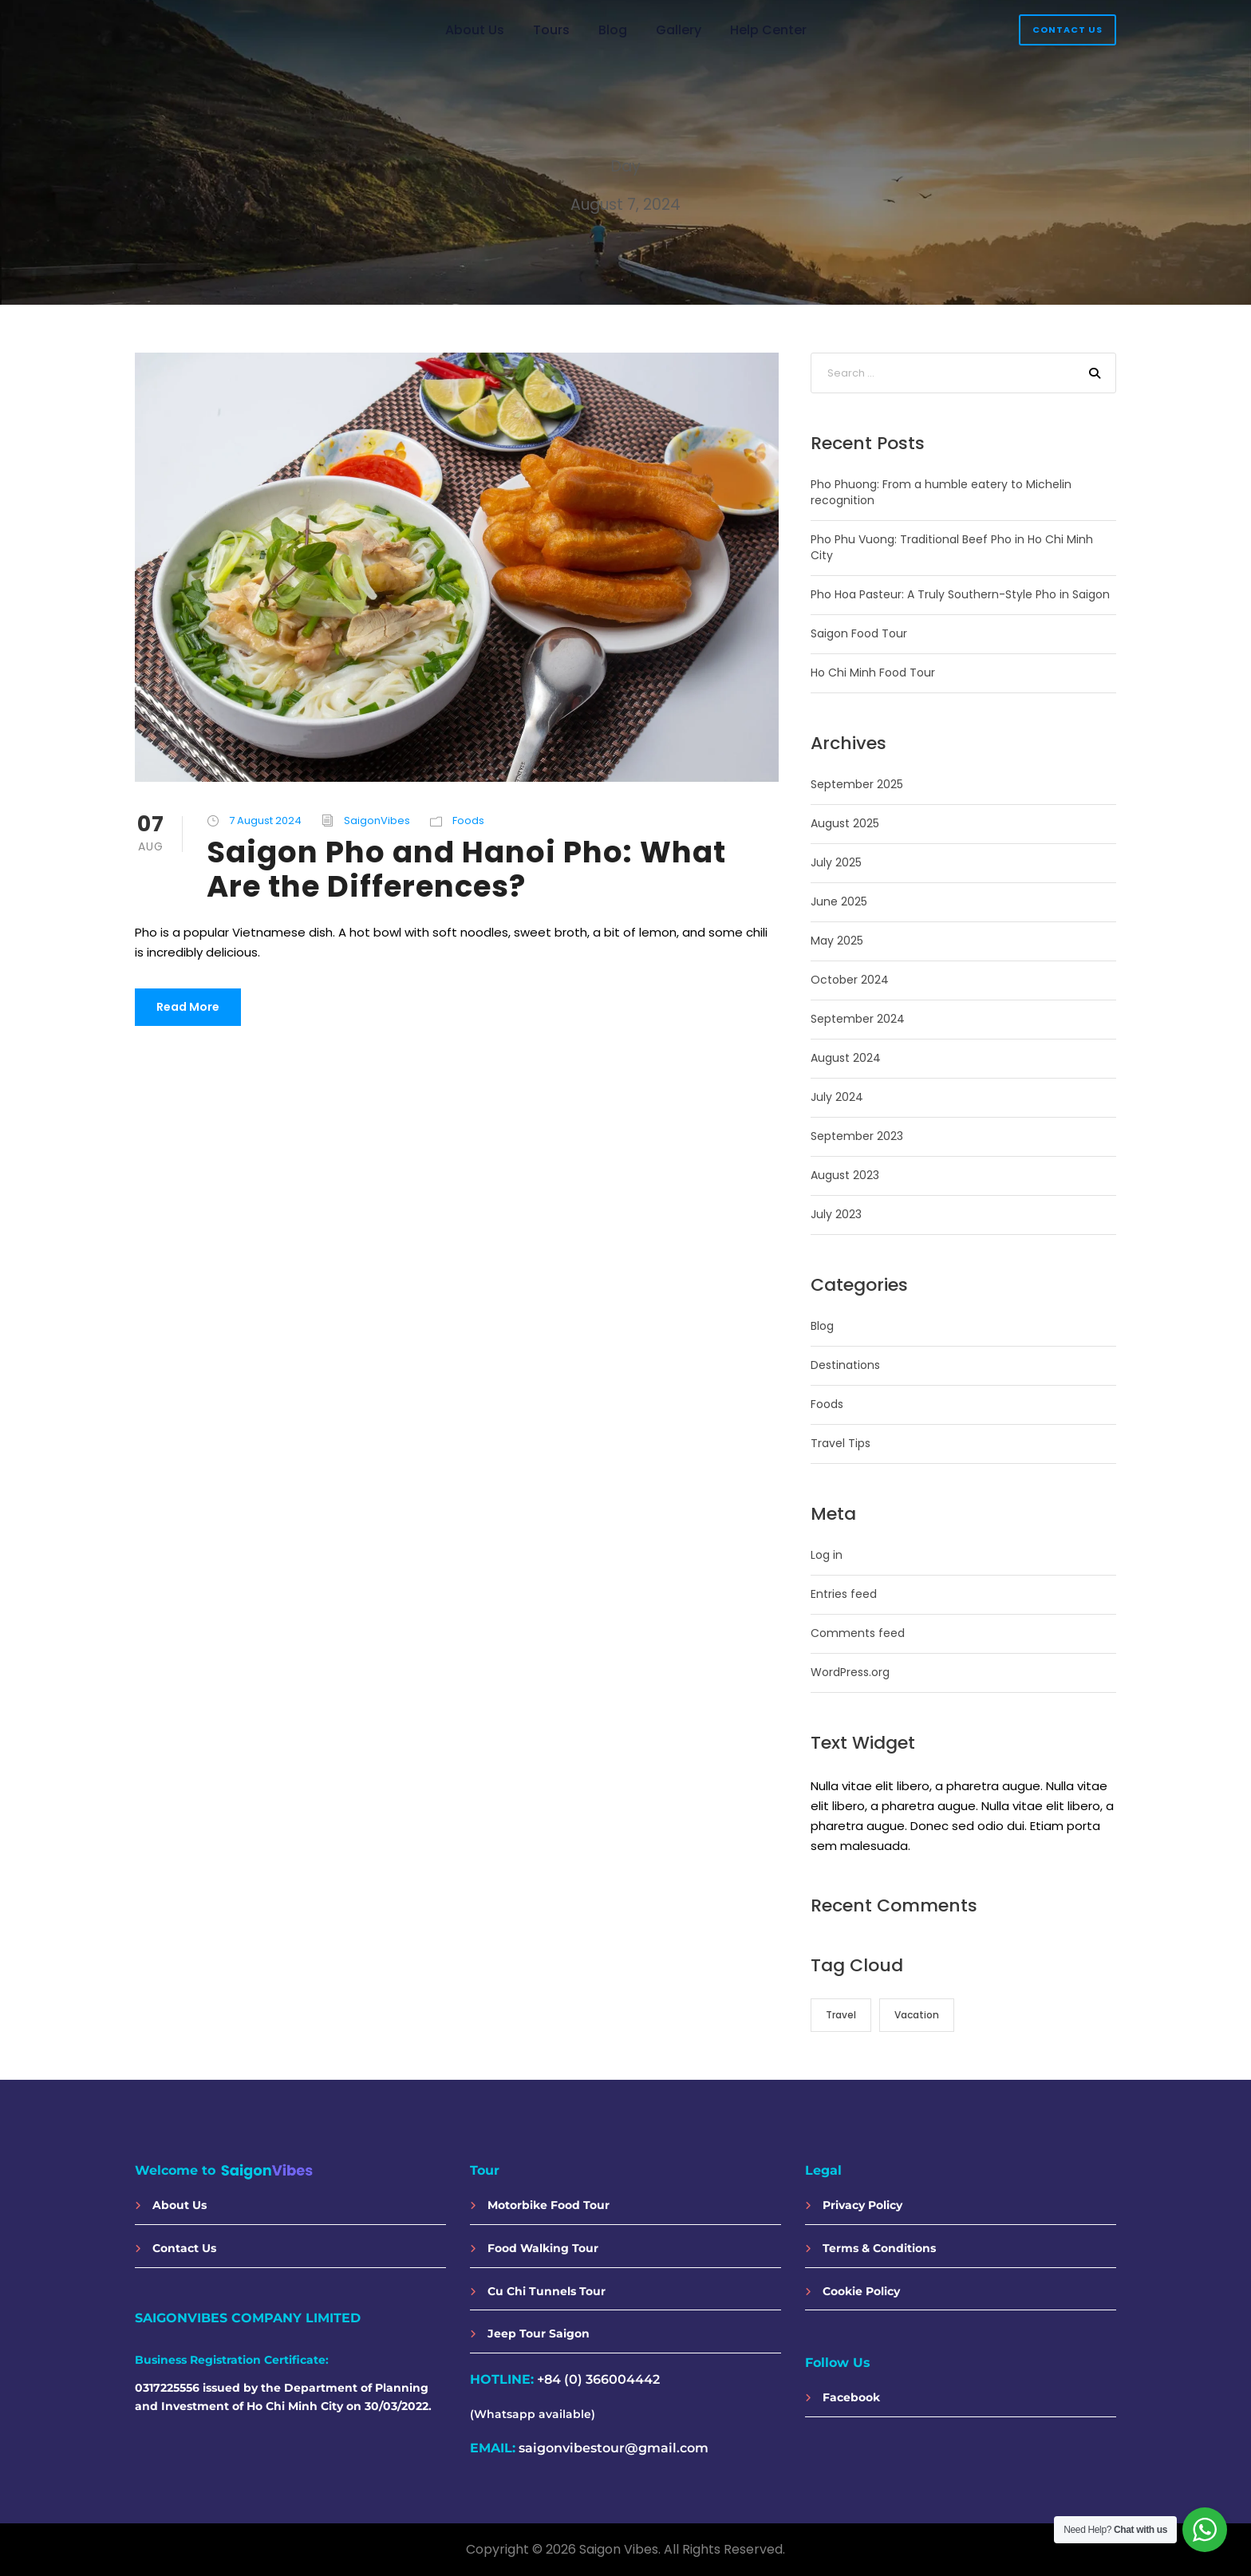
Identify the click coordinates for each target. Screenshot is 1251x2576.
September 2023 (857, 1136)
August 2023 (845, 1175)
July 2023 (836, 1214)
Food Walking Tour (534, 2248)
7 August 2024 (265, 820)
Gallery (678, 30)
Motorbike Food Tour (540, 2205)
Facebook (842, 2397)
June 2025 (839, 901)
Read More (187, 1007)
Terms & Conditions (870, 2248)
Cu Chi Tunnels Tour (538, 2291)
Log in (827, 1555)
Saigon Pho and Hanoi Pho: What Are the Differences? (466, 869)
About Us (474, 30)
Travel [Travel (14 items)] (841, 2015)
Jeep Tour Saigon (530, 2333)
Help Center (768, 30)
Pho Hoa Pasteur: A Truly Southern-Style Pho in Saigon (960, 594)
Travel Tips (840, 1443)
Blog (612, 30)
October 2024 (850, 980)
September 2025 (857, 784)
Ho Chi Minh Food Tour (873, 672)
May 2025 (837, 941)
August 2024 (846, 1058)
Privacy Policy (853, 2205)
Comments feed (858, 1633)
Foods (468, 820)
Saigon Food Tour (859, 633)
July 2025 (836, 862)
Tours (551, 30)
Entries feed (844, 1594)
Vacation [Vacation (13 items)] (916, 2015)
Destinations (845, 1365)
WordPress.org (850, 1672)
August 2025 (845, 823)
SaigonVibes (377, 820)
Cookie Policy (852, 2291)
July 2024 (837, 1097)
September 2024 (858, 1019)
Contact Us (1067, 29)
